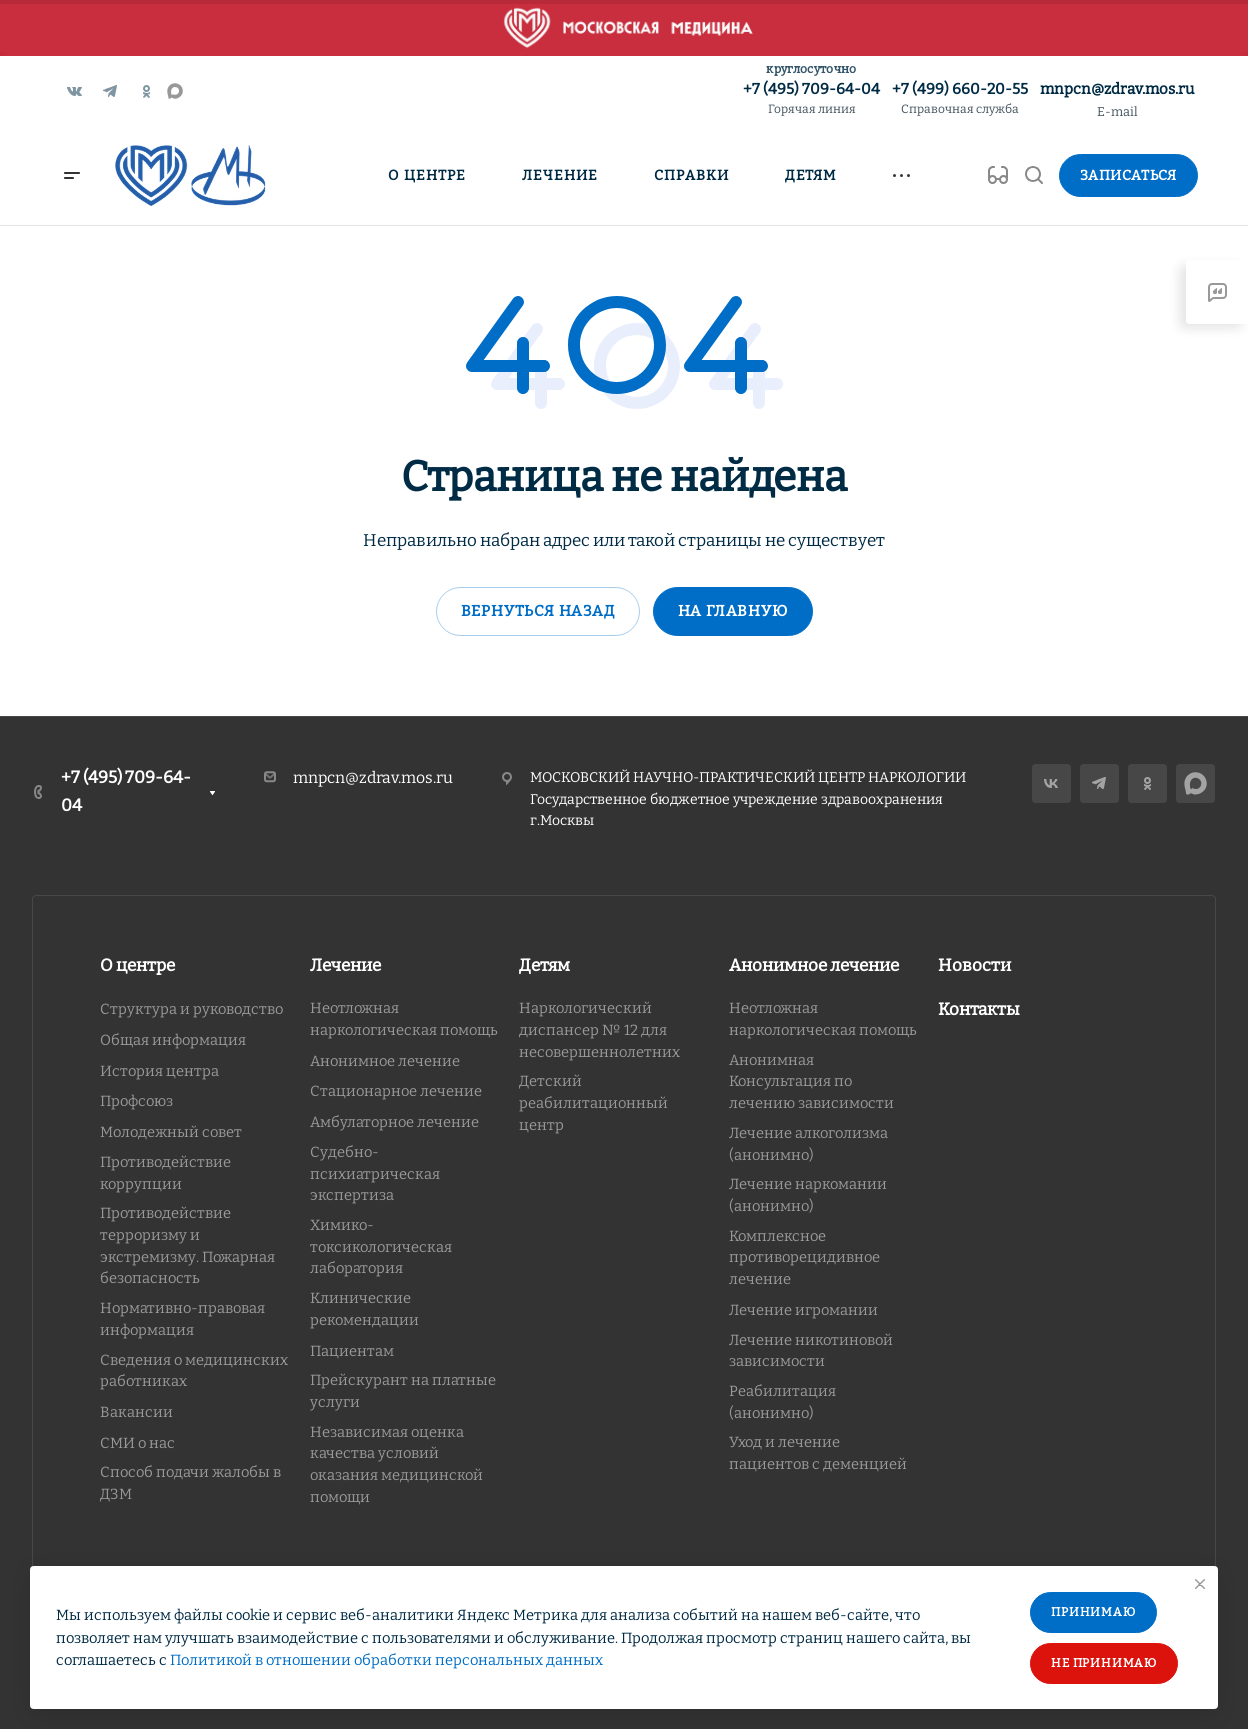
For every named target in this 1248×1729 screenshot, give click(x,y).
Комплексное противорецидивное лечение (804, 1257)
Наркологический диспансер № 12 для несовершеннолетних (599, 1029)
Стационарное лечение (396, 1091)
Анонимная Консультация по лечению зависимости (811, 1081)
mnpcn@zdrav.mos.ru (1117, 89)
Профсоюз (136, 1101)
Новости (974, 965)
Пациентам (352, 1351)
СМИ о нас (137, 1443)
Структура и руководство (191, 1009)
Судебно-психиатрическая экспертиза (375, 1173)
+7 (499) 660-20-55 (960, 99)
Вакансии (136, 1412)
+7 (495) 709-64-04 (811, 99)
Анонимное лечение (385, 1061)
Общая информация (173, 1040)
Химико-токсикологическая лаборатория (381, 1246)
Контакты (979, 1009)
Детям (544, 965)
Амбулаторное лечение (394, 1122)
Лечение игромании (803, 1310)
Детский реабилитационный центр (593, 1102)
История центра (159, 1071)
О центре (137, 965)
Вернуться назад (538, 611)
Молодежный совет (171, 1132)
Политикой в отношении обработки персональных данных (386, 1660)
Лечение (345, 965)
